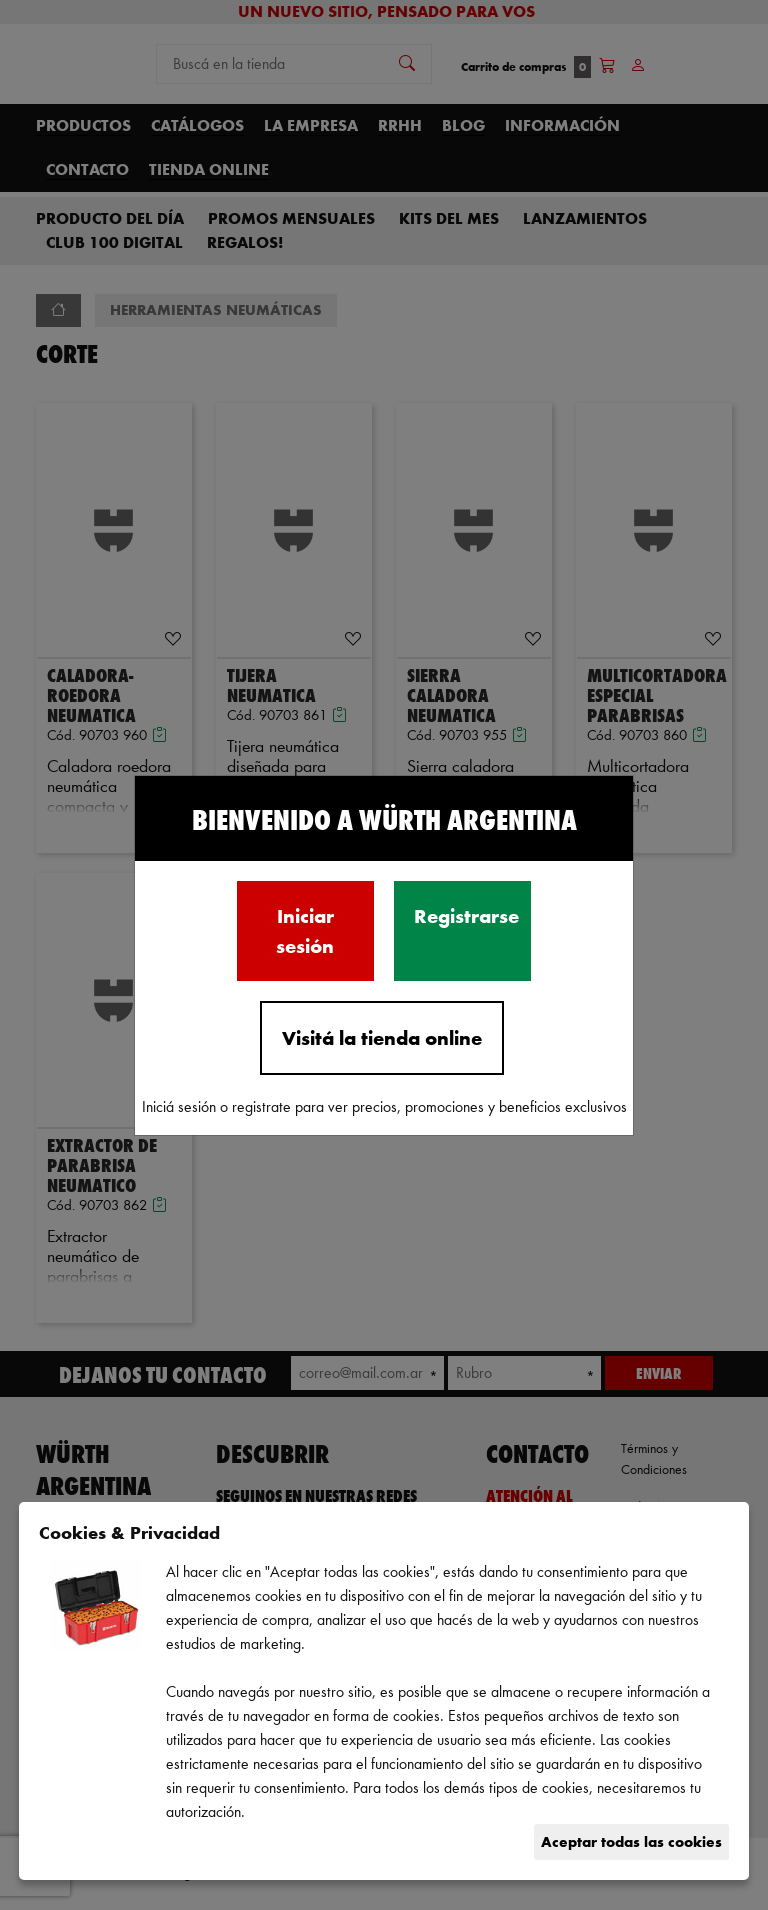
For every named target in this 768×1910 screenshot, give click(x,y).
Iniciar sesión (305, 931)
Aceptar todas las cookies (631, 1841)
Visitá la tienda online (382, 1038)
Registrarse (466, 916)
